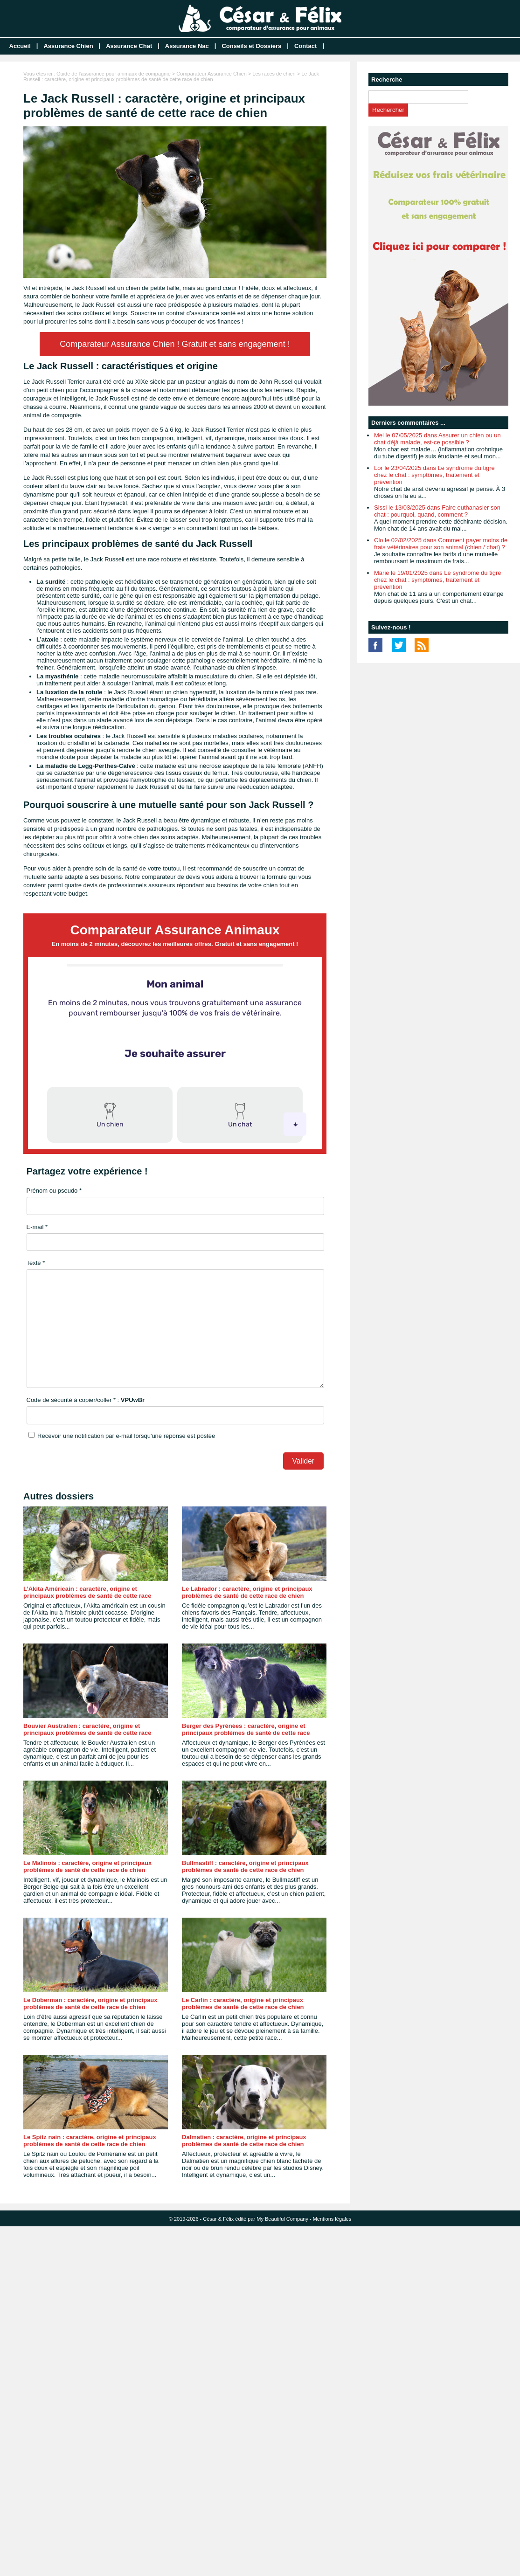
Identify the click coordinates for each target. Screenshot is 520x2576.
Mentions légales (332, 2219)
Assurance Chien (68, 45)
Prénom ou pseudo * (54, 1190)
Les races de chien (273, 73)
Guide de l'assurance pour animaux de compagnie (113, 73)
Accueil (20, 45)
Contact (305, 45)
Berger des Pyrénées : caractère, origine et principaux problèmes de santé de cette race (246, 1729)
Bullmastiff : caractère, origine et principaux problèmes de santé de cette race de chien (245, 1866)
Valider (303, 1461)
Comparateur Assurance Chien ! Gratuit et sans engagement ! (175, 344)
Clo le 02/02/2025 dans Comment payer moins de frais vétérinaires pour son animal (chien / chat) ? (440, 544)
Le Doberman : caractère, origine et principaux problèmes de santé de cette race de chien (90, 2003)
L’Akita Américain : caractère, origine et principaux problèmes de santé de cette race (87, 1592)
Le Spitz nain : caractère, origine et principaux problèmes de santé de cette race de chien (89, 2141)
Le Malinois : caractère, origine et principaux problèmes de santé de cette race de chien (87, 1866)
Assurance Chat (129, 45)
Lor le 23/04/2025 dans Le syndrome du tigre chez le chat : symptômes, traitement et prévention (434, 474)
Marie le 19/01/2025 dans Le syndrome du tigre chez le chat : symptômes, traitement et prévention (437, 579)
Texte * (36, 1262)
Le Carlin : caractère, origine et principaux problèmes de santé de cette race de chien (243, 2003)
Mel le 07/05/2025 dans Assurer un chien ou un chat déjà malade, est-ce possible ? (437, 439)
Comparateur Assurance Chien (211, 73)
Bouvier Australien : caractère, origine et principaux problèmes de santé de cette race (87, 1729)
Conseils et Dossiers (251, 45)
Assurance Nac (187, 45)
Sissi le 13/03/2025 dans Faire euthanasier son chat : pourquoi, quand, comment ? (437, 511)
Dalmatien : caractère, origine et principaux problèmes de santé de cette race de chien (244, 2141)
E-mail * (37, 1226)
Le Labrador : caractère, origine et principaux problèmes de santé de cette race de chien (247, 1592)
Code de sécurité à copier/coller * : (86, 1399)
